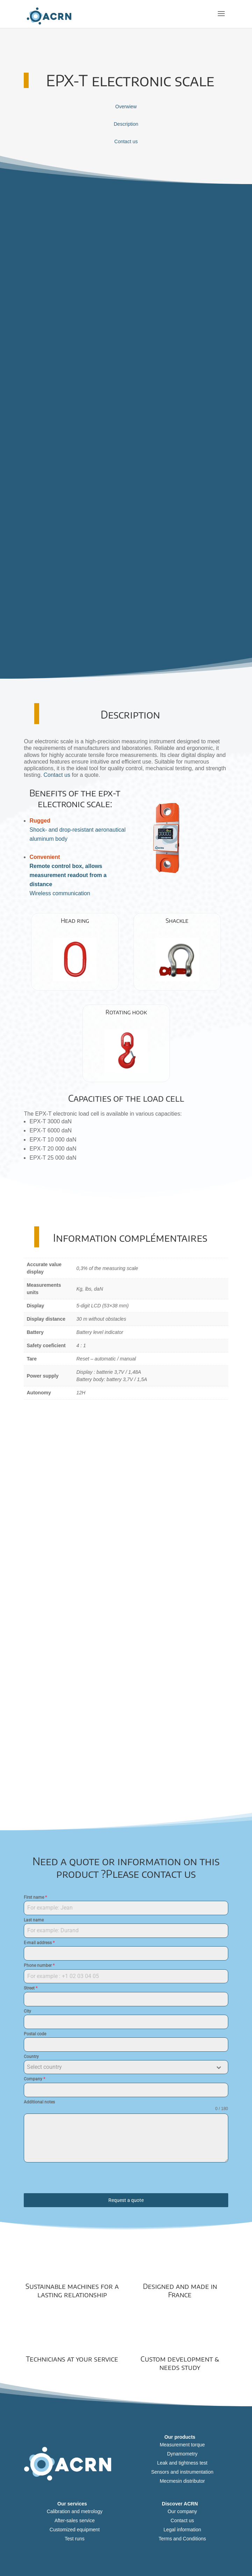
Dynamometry (182, 2454)
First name (35, 1897)
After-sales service (75, 2520)
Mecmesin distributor (182, 2481)
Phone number (39, 1965)
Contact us (126, 141)
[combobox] (126, 2067)
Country (31, 2056)
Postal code (35, 2033)
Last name (34, 1920)
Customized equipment (75, 2529)
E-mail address (39, 1942)
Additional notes (39, 2102)
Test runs (75, 2538)
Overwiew (126, 106)
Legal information (182, 2529)
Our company (182, 2511)
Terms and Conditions (182, 2538)
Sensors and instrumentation (182, 2472)
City (27, 2011)
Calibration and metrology (75, 2511)
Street (30, 1988)
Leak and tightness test (182, 2463)
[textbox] (119, 2067)
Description (126, 124)
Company (34, 2079)
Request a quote (126, 2200)
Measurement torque (182, 2444)
